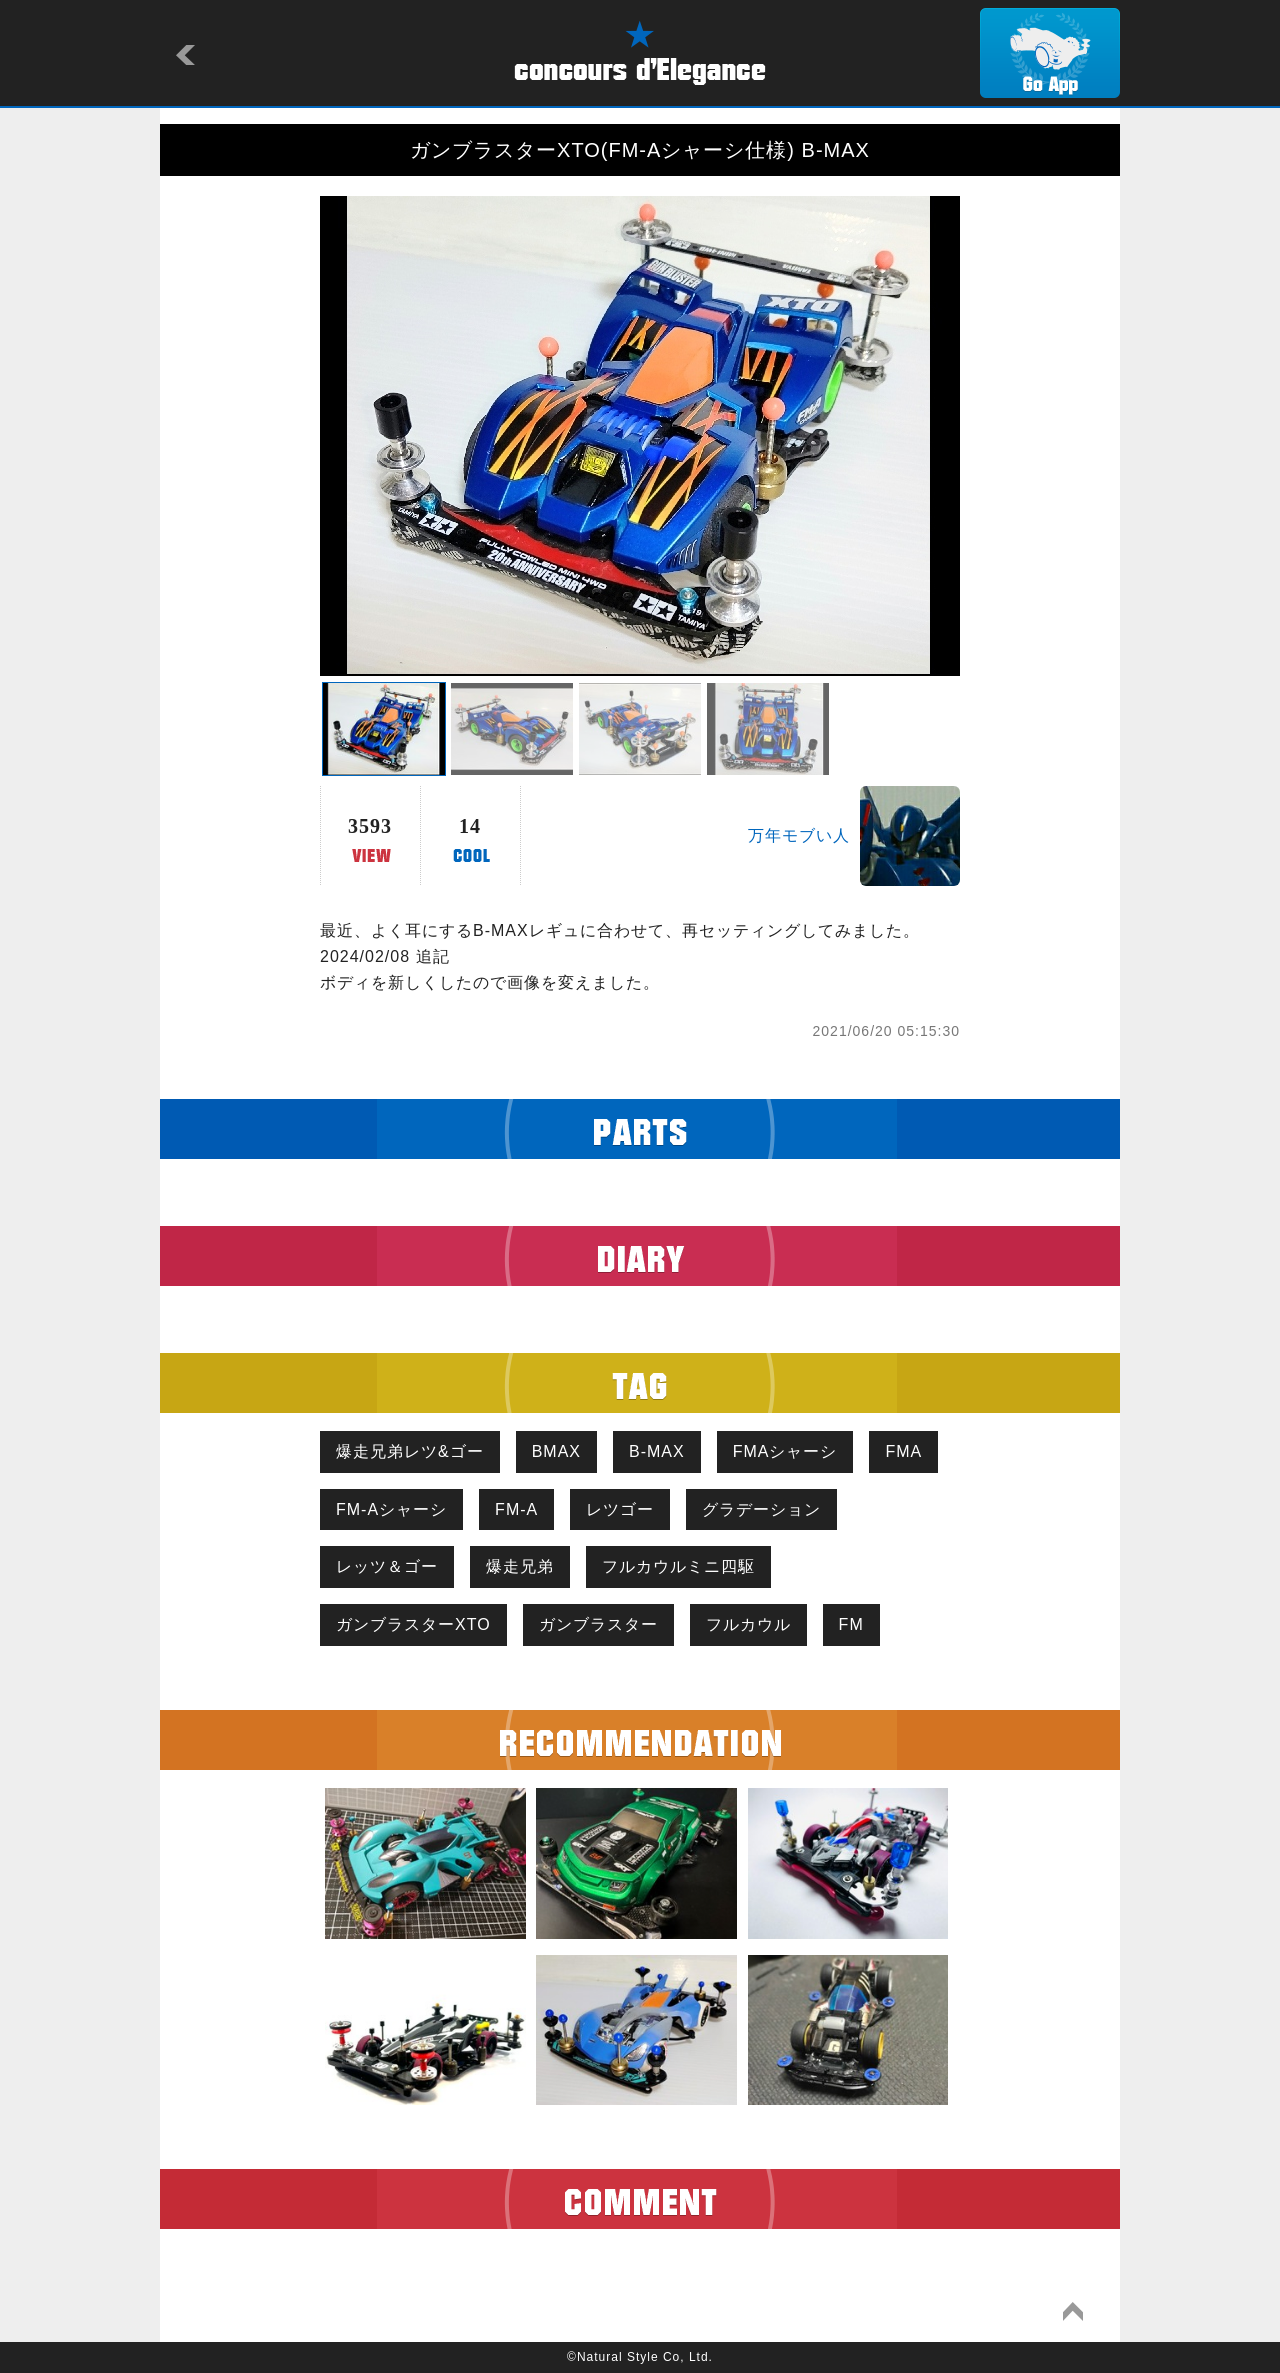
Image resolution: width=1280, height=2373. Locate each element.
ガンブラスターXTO (413, 1624)
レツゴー (620, 1509)
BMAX (556, 1451)
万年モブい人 (799, 835)
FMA (903, 1451)
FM (851, 1624)
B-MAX (657, 1451)
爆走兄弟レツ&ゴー (410, 1451)
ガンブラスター (598, 1624)
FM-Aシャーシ (391, 1509)
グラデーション (761, 1509)
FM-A (516, 1509)
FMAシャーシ (785, 1451)
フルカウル (748, 1624)
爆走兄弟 (520, 1566)
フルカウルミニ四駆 (678, 1566)
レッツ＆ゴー (387, 1566)
